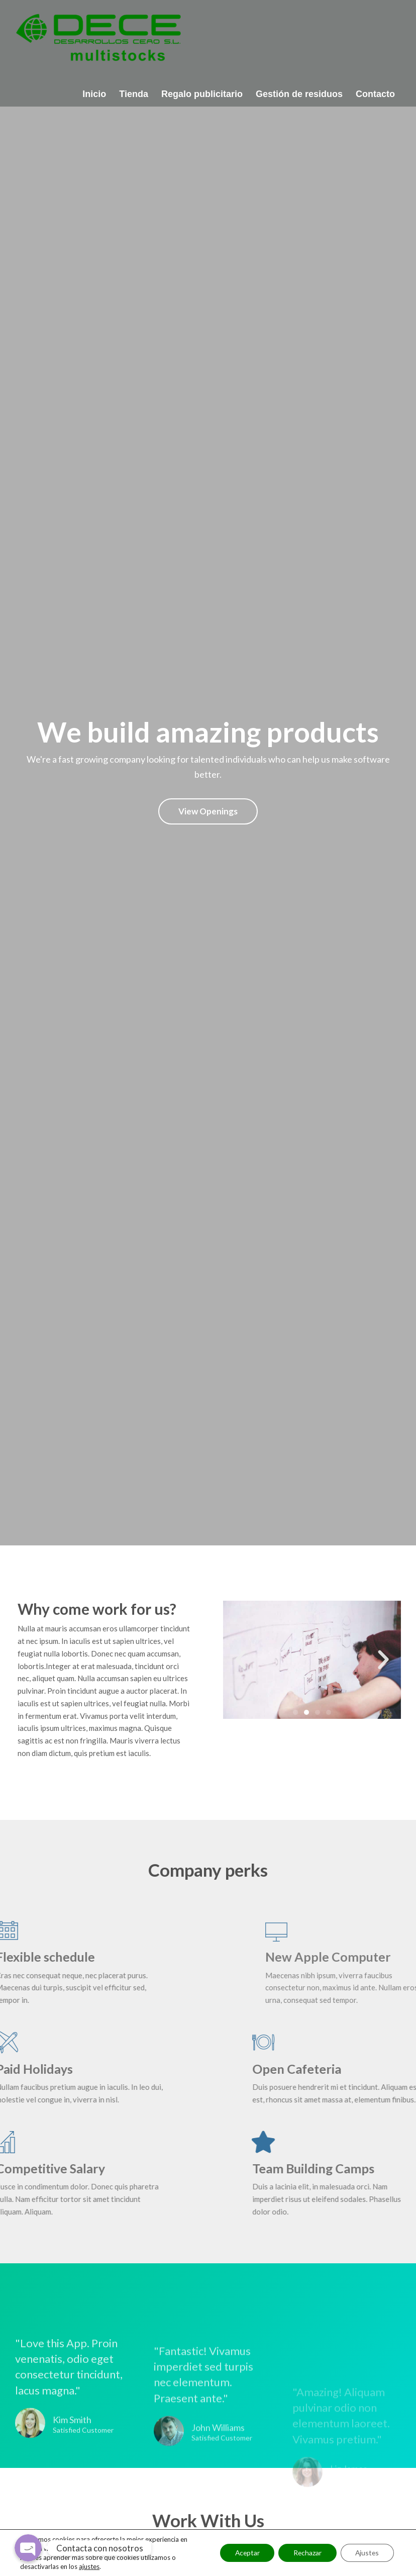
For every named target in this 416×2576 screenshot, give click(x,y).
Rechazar (305, 2552)
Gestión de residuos (299, 94)
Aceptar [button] (244, 2552)
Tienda (133, 94)
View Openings (208, 811)
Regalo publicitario (202, 94)
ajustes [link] (89, 2566)
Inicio (94, 94)
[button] (295, 1712)
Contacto (375, 94)
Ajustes (366, 2552)
